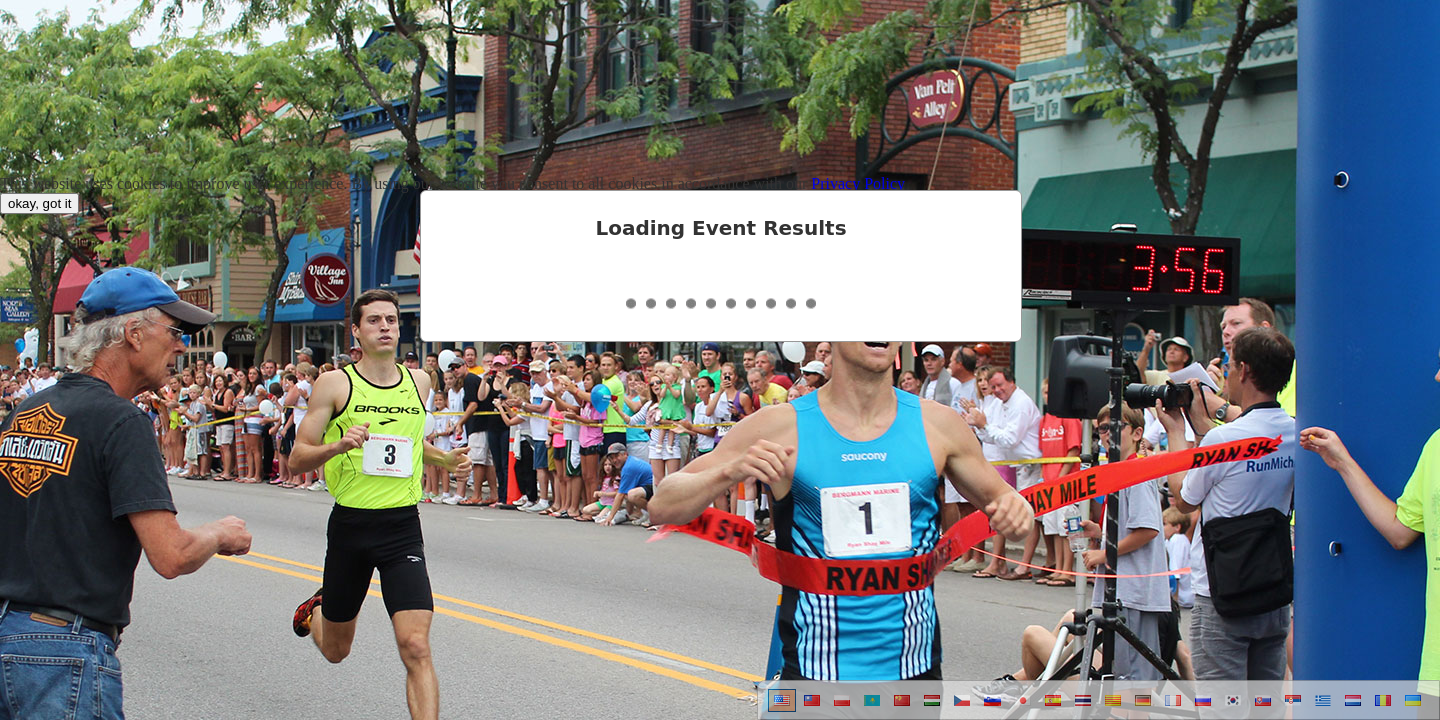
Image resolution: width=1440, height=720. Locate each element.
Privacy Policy (858, 183)
